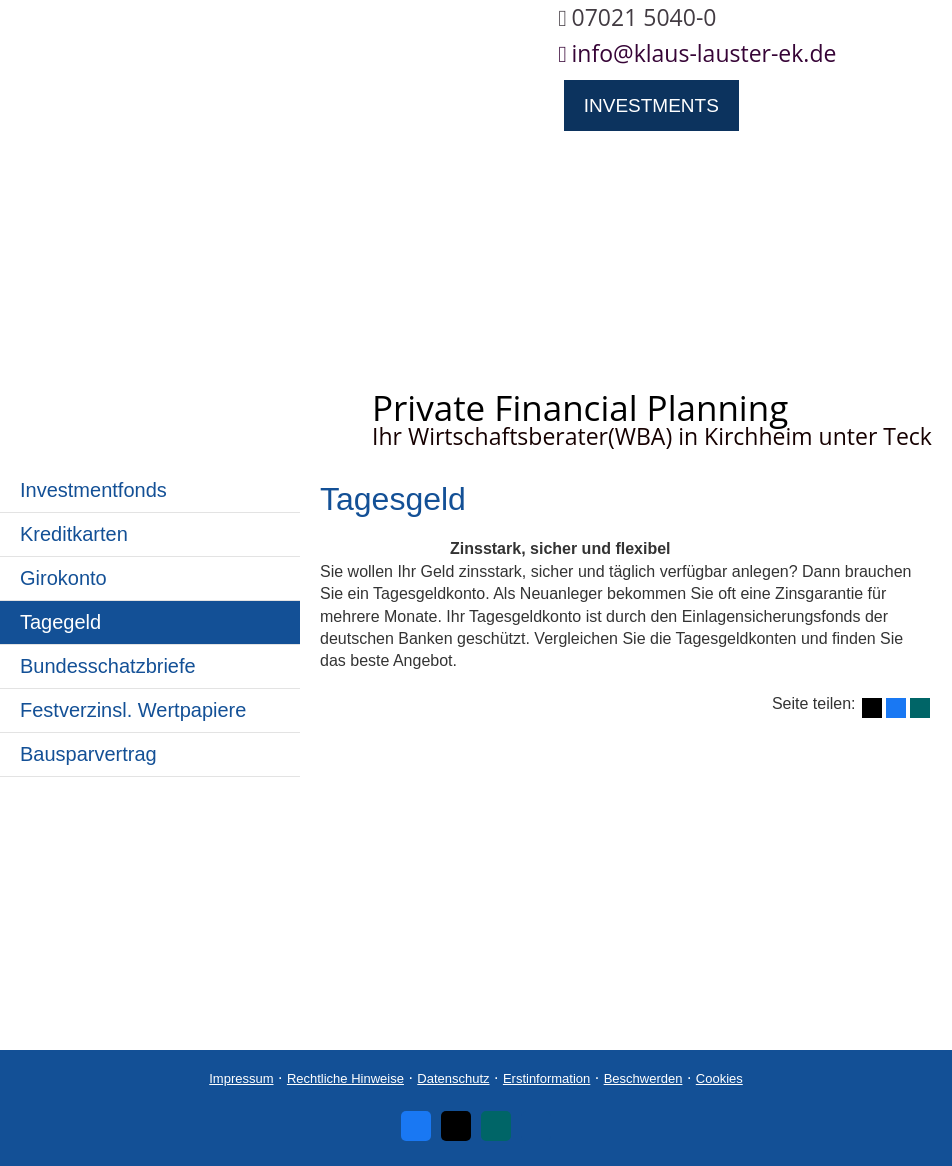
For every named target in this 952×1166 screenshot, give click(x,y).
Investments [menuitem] (651, 105)
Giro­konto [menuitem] (63, 578)
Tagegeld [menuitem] (60, 622)
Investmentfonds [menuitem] (93, 490)
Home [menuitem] (48, 105)
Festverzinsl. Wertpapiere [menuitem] (133, 710)
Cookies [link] (719, 1078)
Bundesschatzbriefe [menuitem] (108, 666)
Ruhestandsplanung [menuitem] (130, 157)
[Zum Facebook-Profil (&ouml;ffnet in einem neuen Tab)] (416, 1126)
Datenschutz (453, 1078)
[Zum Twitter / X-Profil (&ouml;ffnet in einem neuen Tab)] (456, 1126)
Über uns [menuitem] (166, 105)
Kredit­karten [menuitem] (74, 534)
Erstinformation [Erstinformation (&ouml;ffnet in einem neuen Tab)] (546, 1078)
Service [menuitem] (322, 157)
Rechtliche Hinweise (345, 1078)
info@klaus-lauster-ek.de (704, 53)
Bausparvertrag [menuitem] (88, 754)
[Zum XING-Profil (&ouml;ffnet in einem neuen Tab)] (496, 1126)
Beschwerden (643, 1078)
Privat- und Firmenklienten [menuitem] (399, 105)
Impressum (241, 1078)
